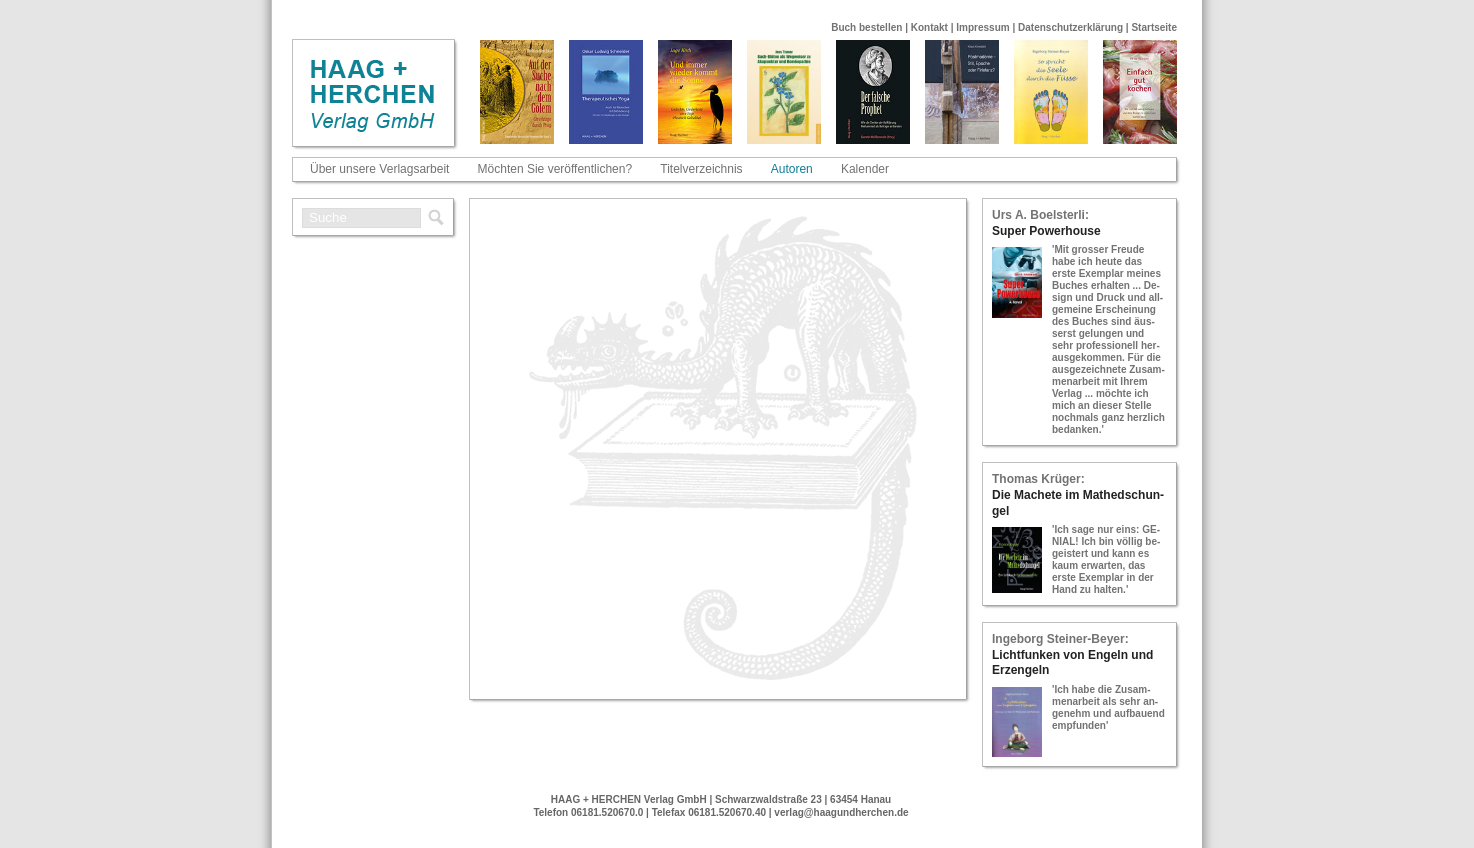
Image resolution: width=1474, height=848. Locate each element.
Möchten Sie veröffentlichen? (555, 169)
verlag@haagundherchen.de (841, 812)
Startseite (1154, 27)
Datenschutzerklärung (1070, 27)
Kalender (865, 169)
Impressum (982, 27)
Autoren (792, 169)
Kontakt (929, 27)
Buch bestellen (866, 27)
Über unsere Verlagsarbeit (379, 169)
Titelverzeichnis (701, 169)
